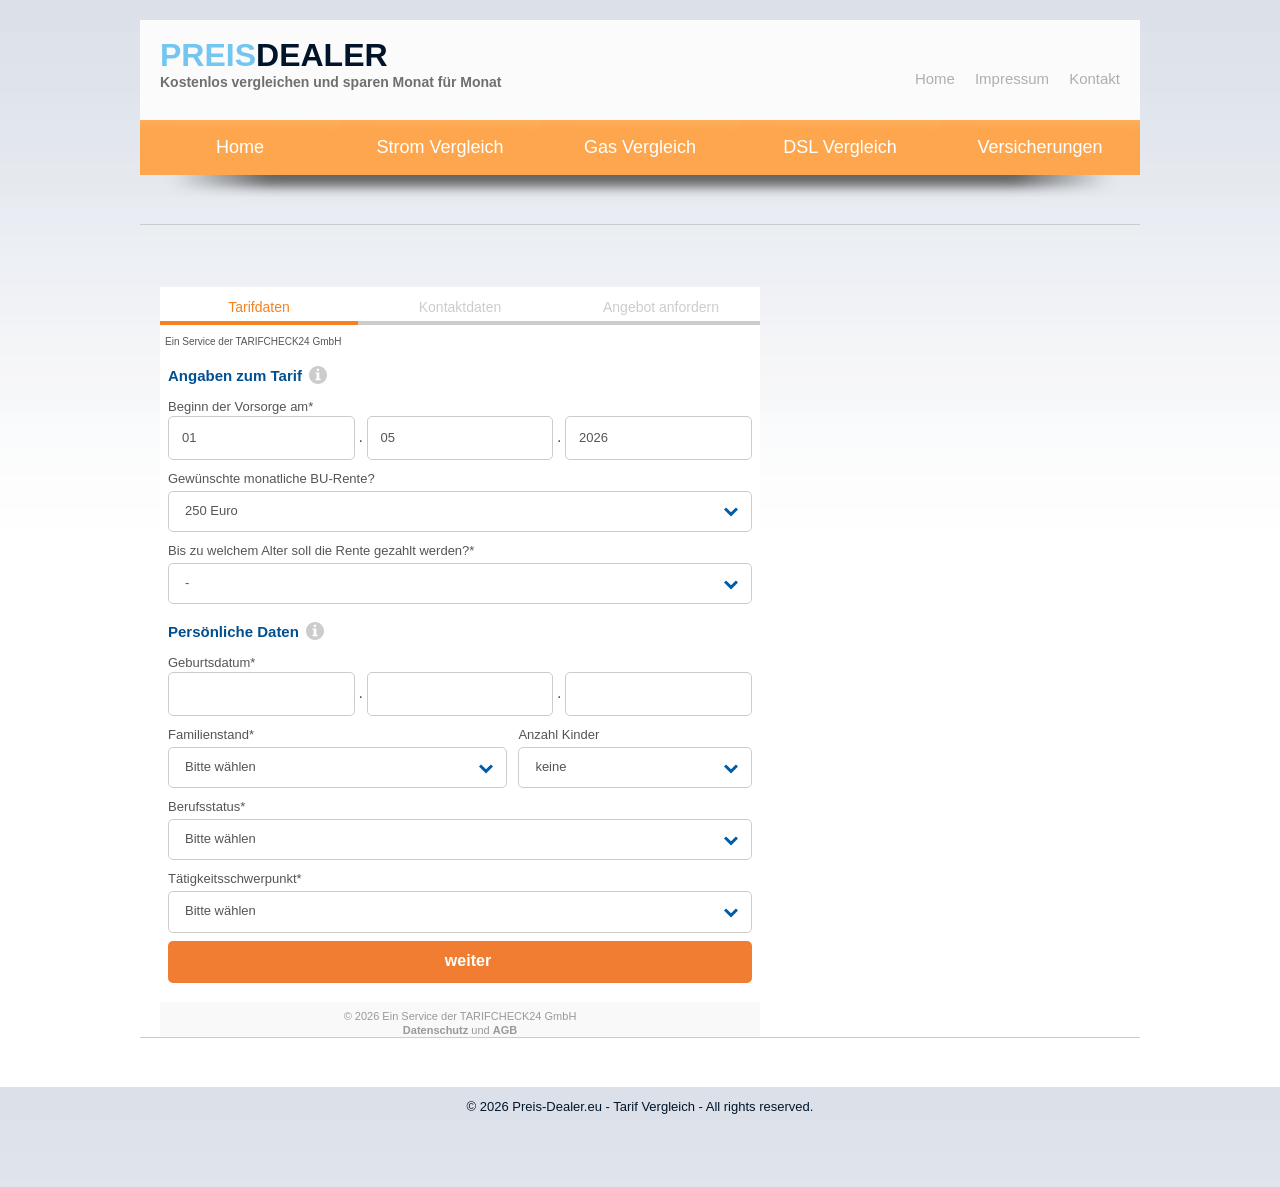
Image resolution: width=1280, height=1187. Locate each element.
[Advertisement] (980, 587)
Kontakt (1094, 78)
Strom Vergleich (439, 147)
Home (935, 78)
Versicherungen (1039, 147)
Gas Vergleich (640, 147)
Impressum (1012, 78)
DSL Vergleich (839, 147)
